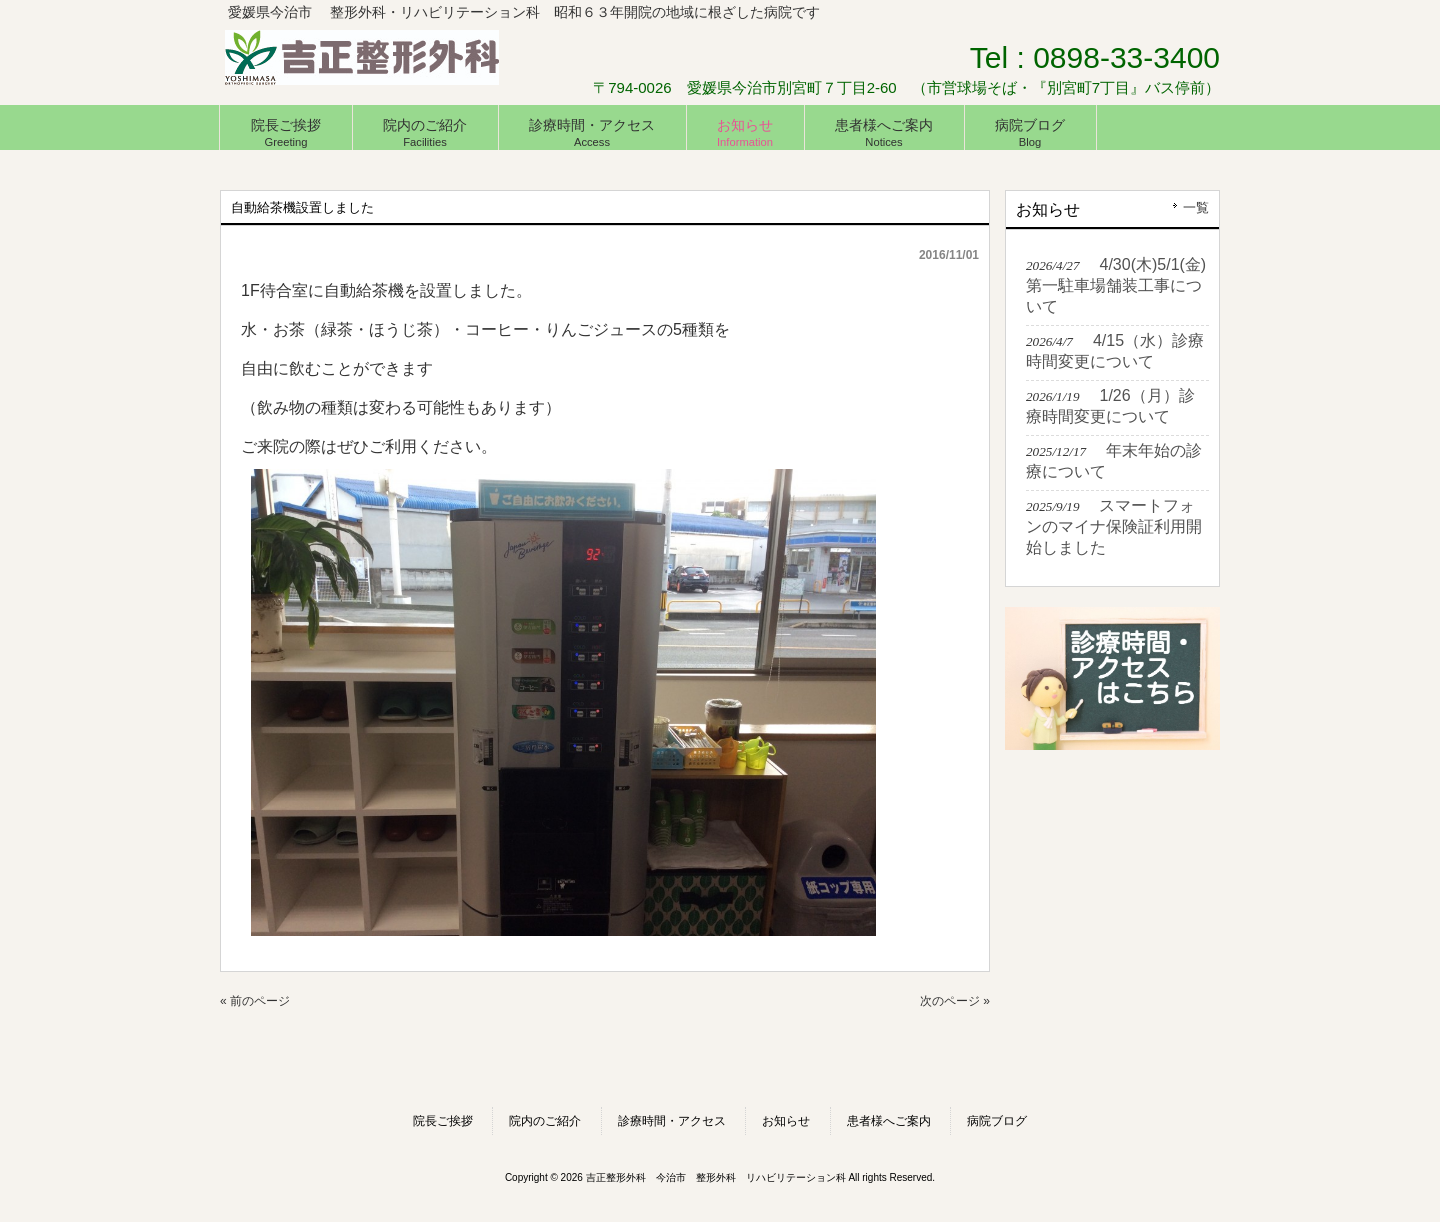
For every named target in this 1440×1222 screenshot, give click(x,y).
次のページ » (955, 1001)
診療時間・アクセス (672, 1121)
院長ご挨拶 (443, 1121)
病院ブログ (997, 1121)
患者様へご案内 (889, 1121)
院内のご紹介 (545, 1121)
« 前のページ (255, 1001)
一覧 (1196, 207)
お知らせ (786, 1121)
